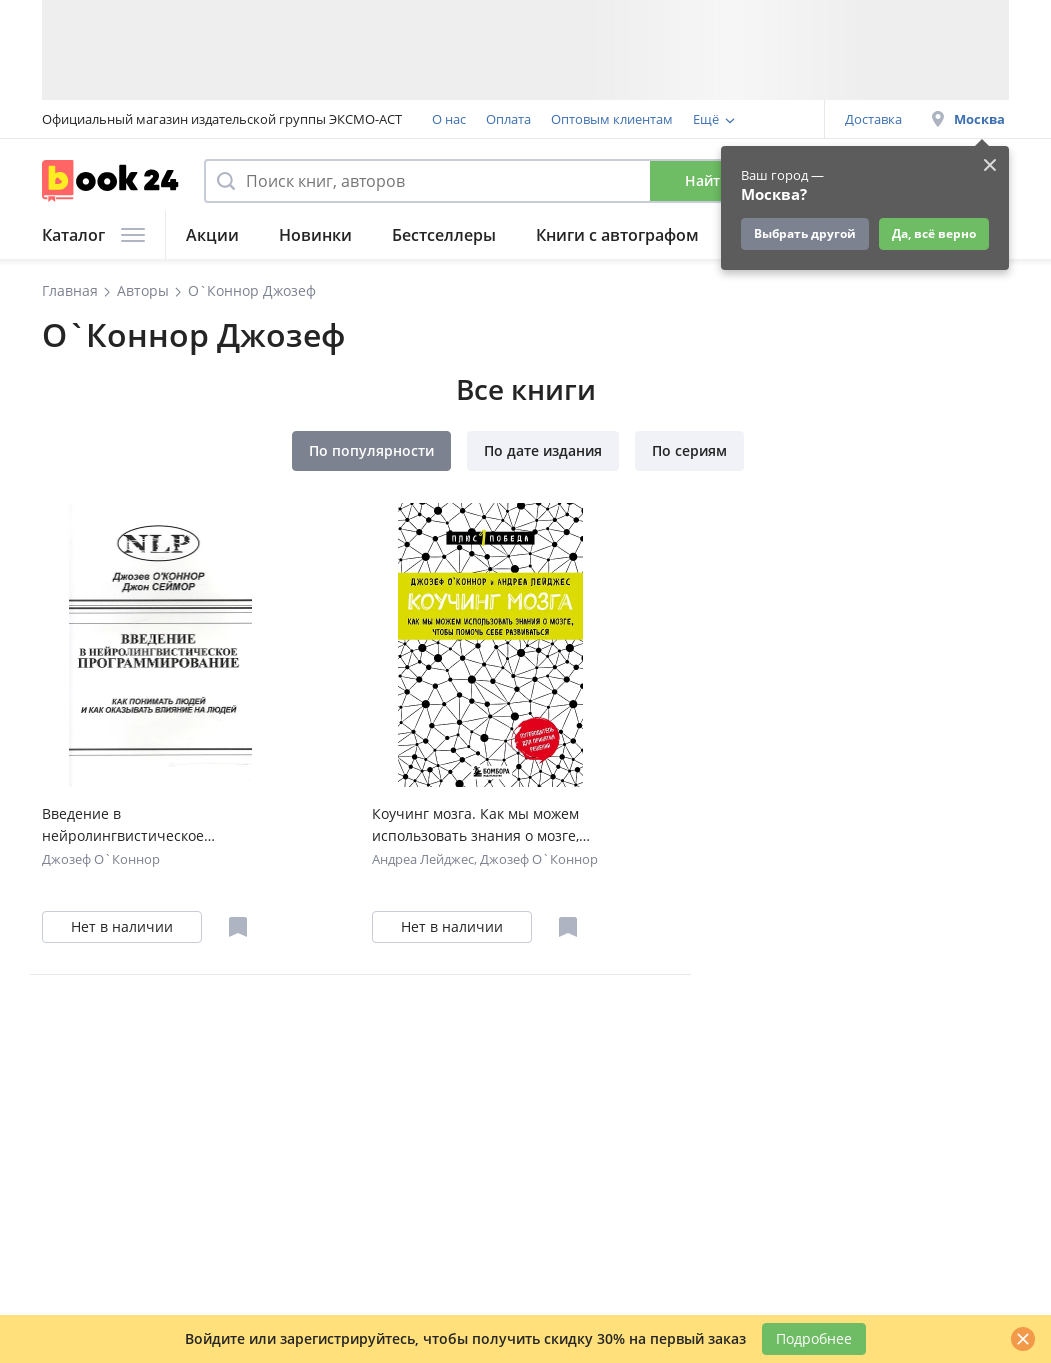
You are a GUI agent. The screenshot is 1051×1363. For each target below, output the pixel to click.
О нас (449, 119)
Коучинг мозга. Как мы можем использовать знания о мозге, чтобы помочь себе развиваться (484, 825)
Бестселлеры (444, 235)
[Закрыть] (1023, 1339)
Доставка (873, 119)
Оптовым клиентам (612, 119)
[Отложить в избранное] (238, 927)
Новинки (315, 235)
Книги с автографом (617, 235)
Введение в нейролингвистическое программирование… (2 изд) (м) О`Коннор (151, 825)
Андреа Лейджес (423, 859)
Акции (212, 235)
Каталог (93, 235)
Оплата (508, 119)
